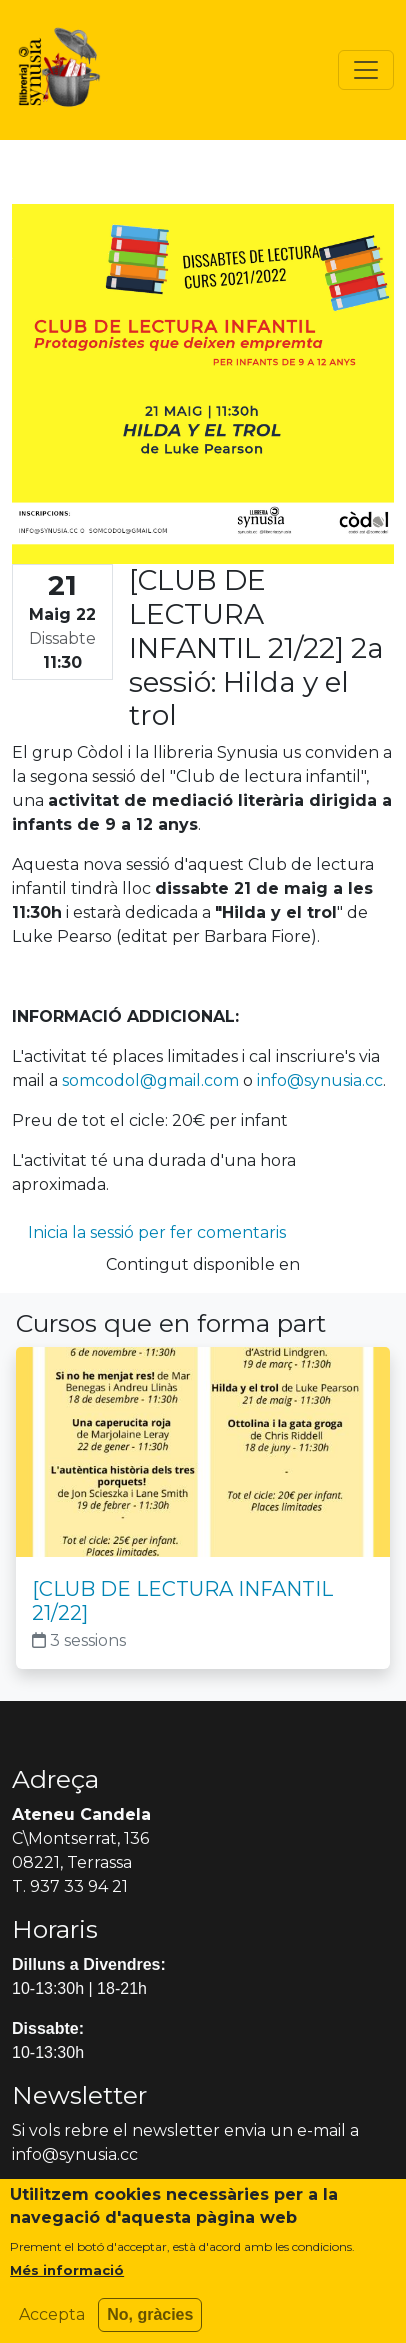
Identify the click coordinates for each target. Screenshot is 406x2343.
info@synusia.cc (320, 1080)
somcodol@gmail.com (150, 1080)
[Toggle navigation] (366, 70)
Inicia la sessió (81, 1232)
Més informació (67, 2281)
